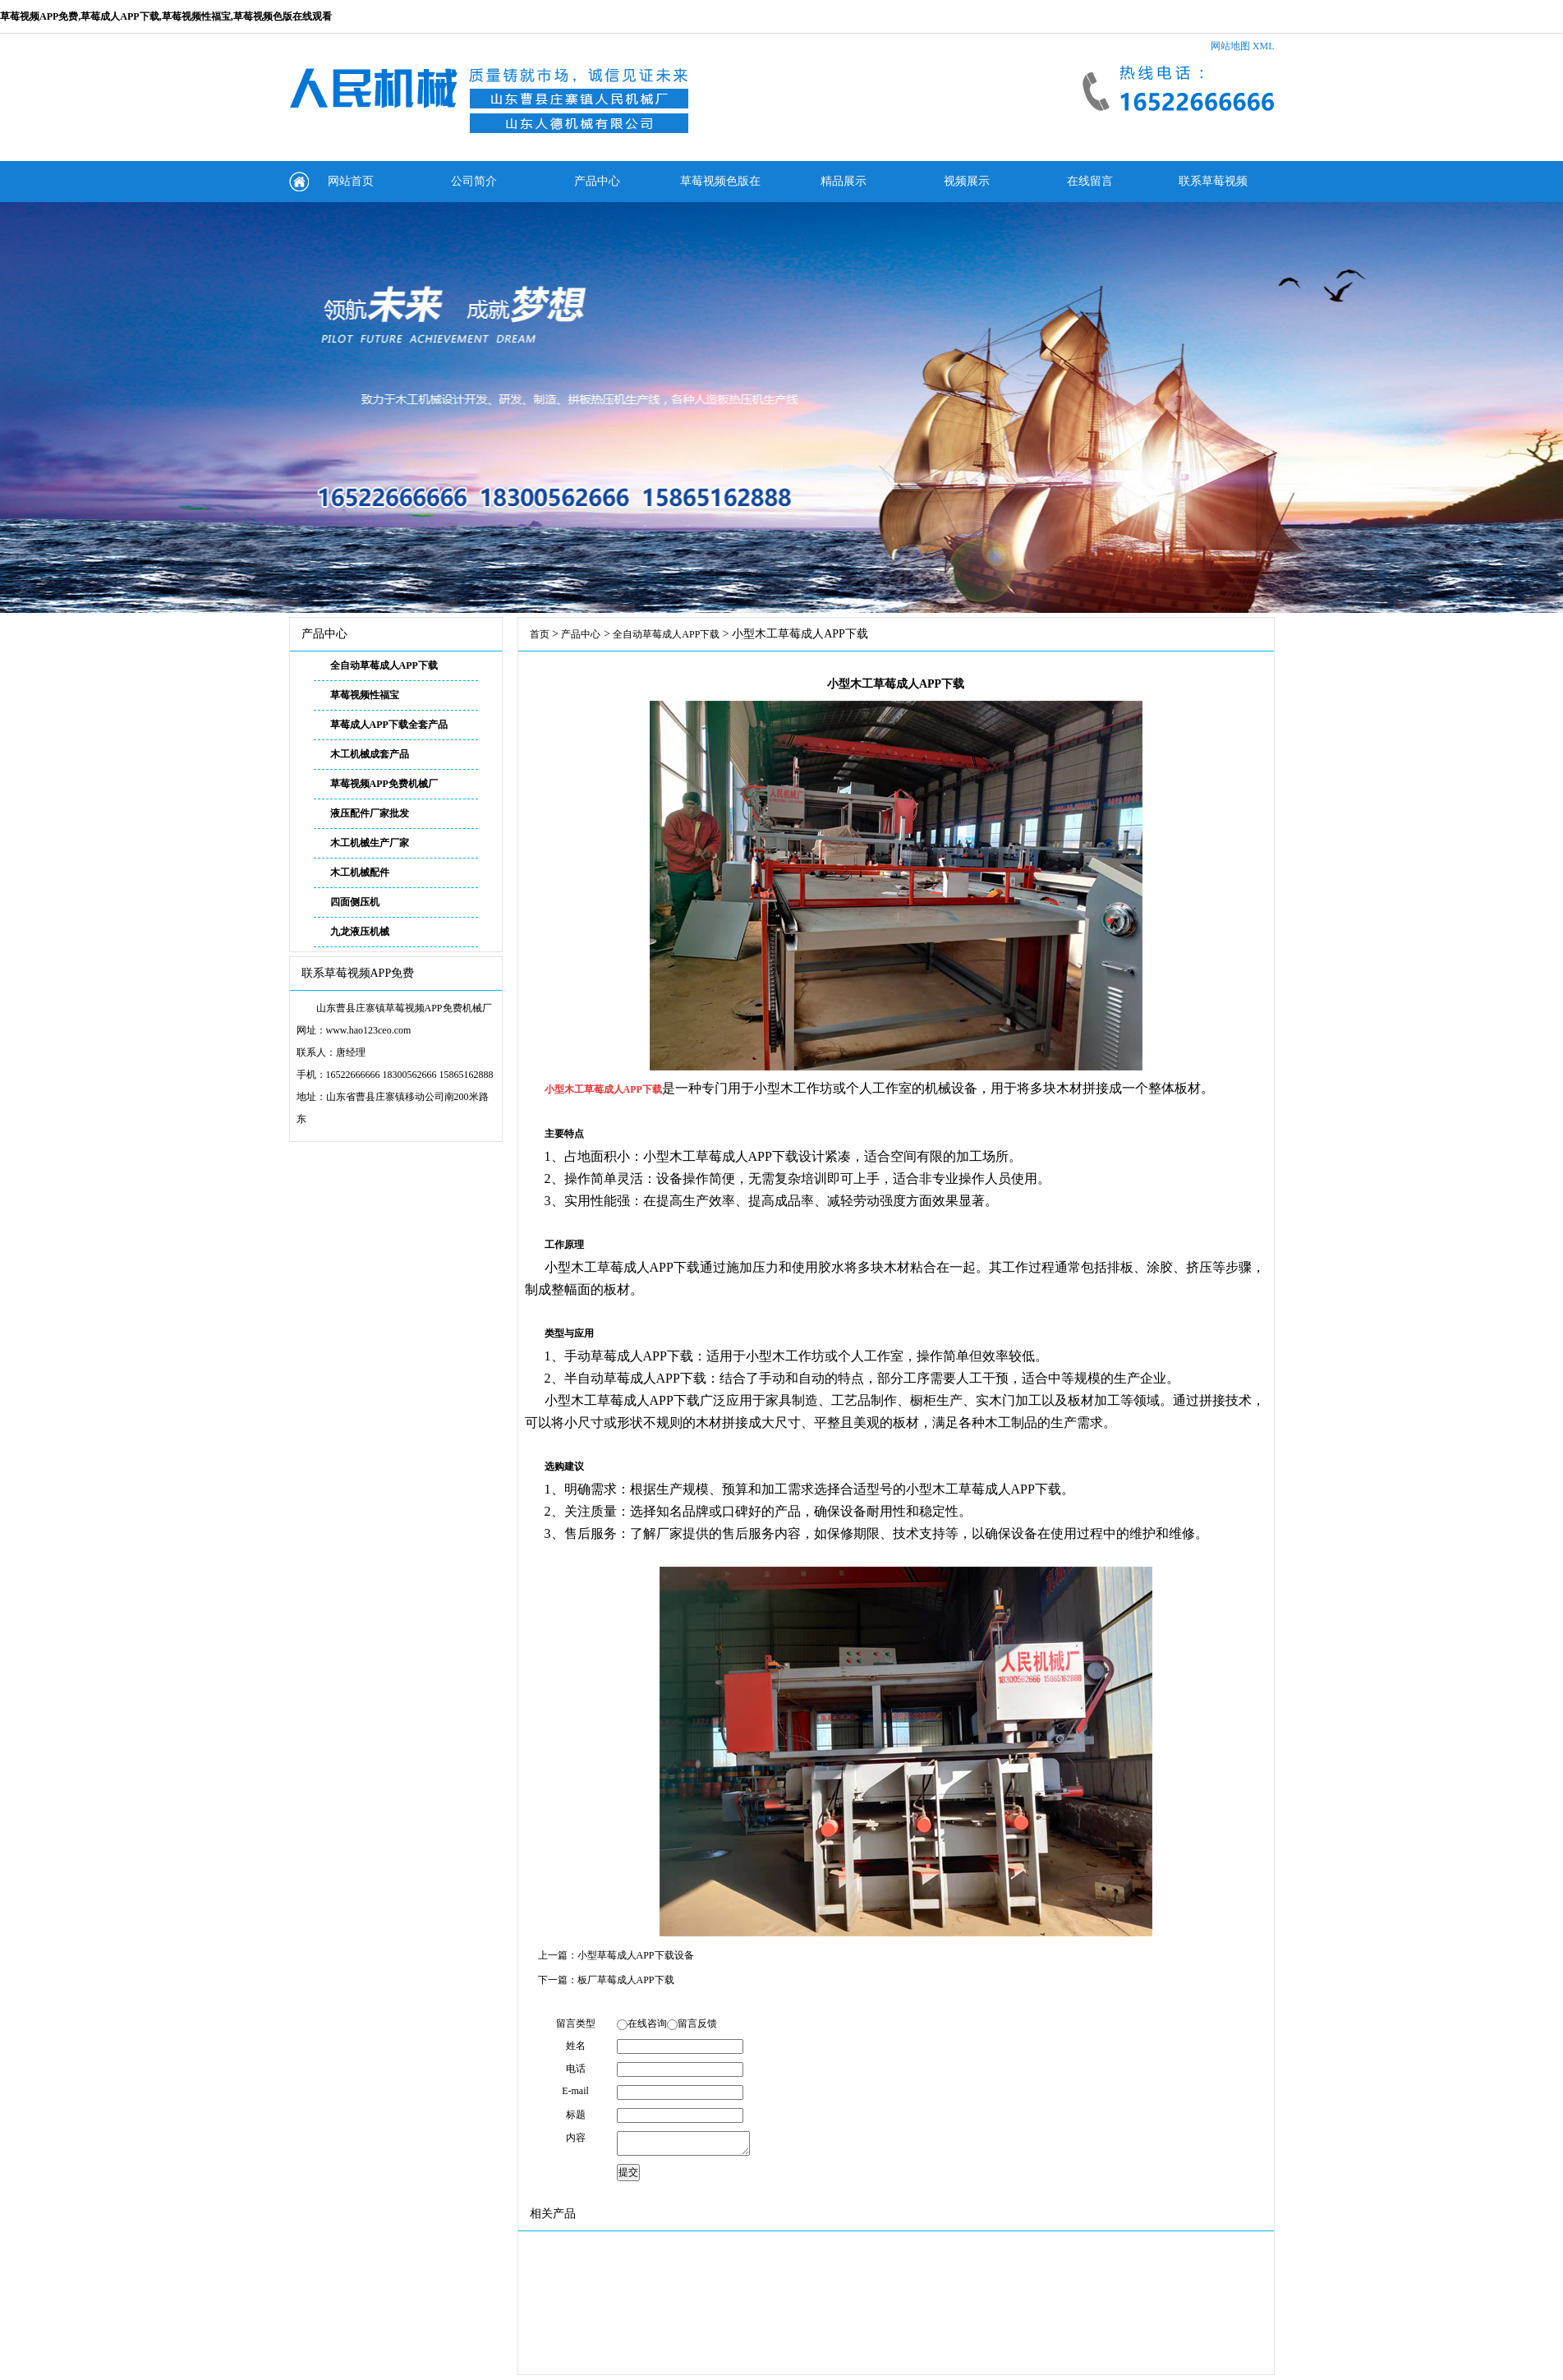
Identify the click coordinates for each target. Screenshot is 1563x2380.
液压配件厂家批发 (369, 813)
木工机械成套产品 (369, 754)
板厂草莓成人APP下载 (625, 1980)
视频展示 (967, 181)
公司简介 (474, 181)
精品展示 (844, 181)
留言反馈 (697, 2023)
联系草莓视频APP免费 (1213, 188)
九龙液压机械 (359, 931)
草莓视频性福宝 (364, 695)
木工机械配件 (359, 872)
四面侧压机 (354, 902)
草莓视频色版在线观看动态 (720, 188)
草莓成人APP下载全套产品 (389, 724)
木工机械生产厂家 (369, 843)
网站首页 (351, 181)
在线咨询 (647, 2023)
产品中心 (597, 181)
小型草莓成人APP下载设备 (635, 1955)
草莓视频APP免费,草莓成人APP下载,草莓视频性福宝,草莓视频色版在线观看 (166, 16)
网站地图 (1230, 46)
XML (1264, 46)
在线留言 (1090, 181)
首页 (539, 634)
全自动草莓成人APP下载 (384, 665)
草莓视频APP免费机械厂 (384, 783)
